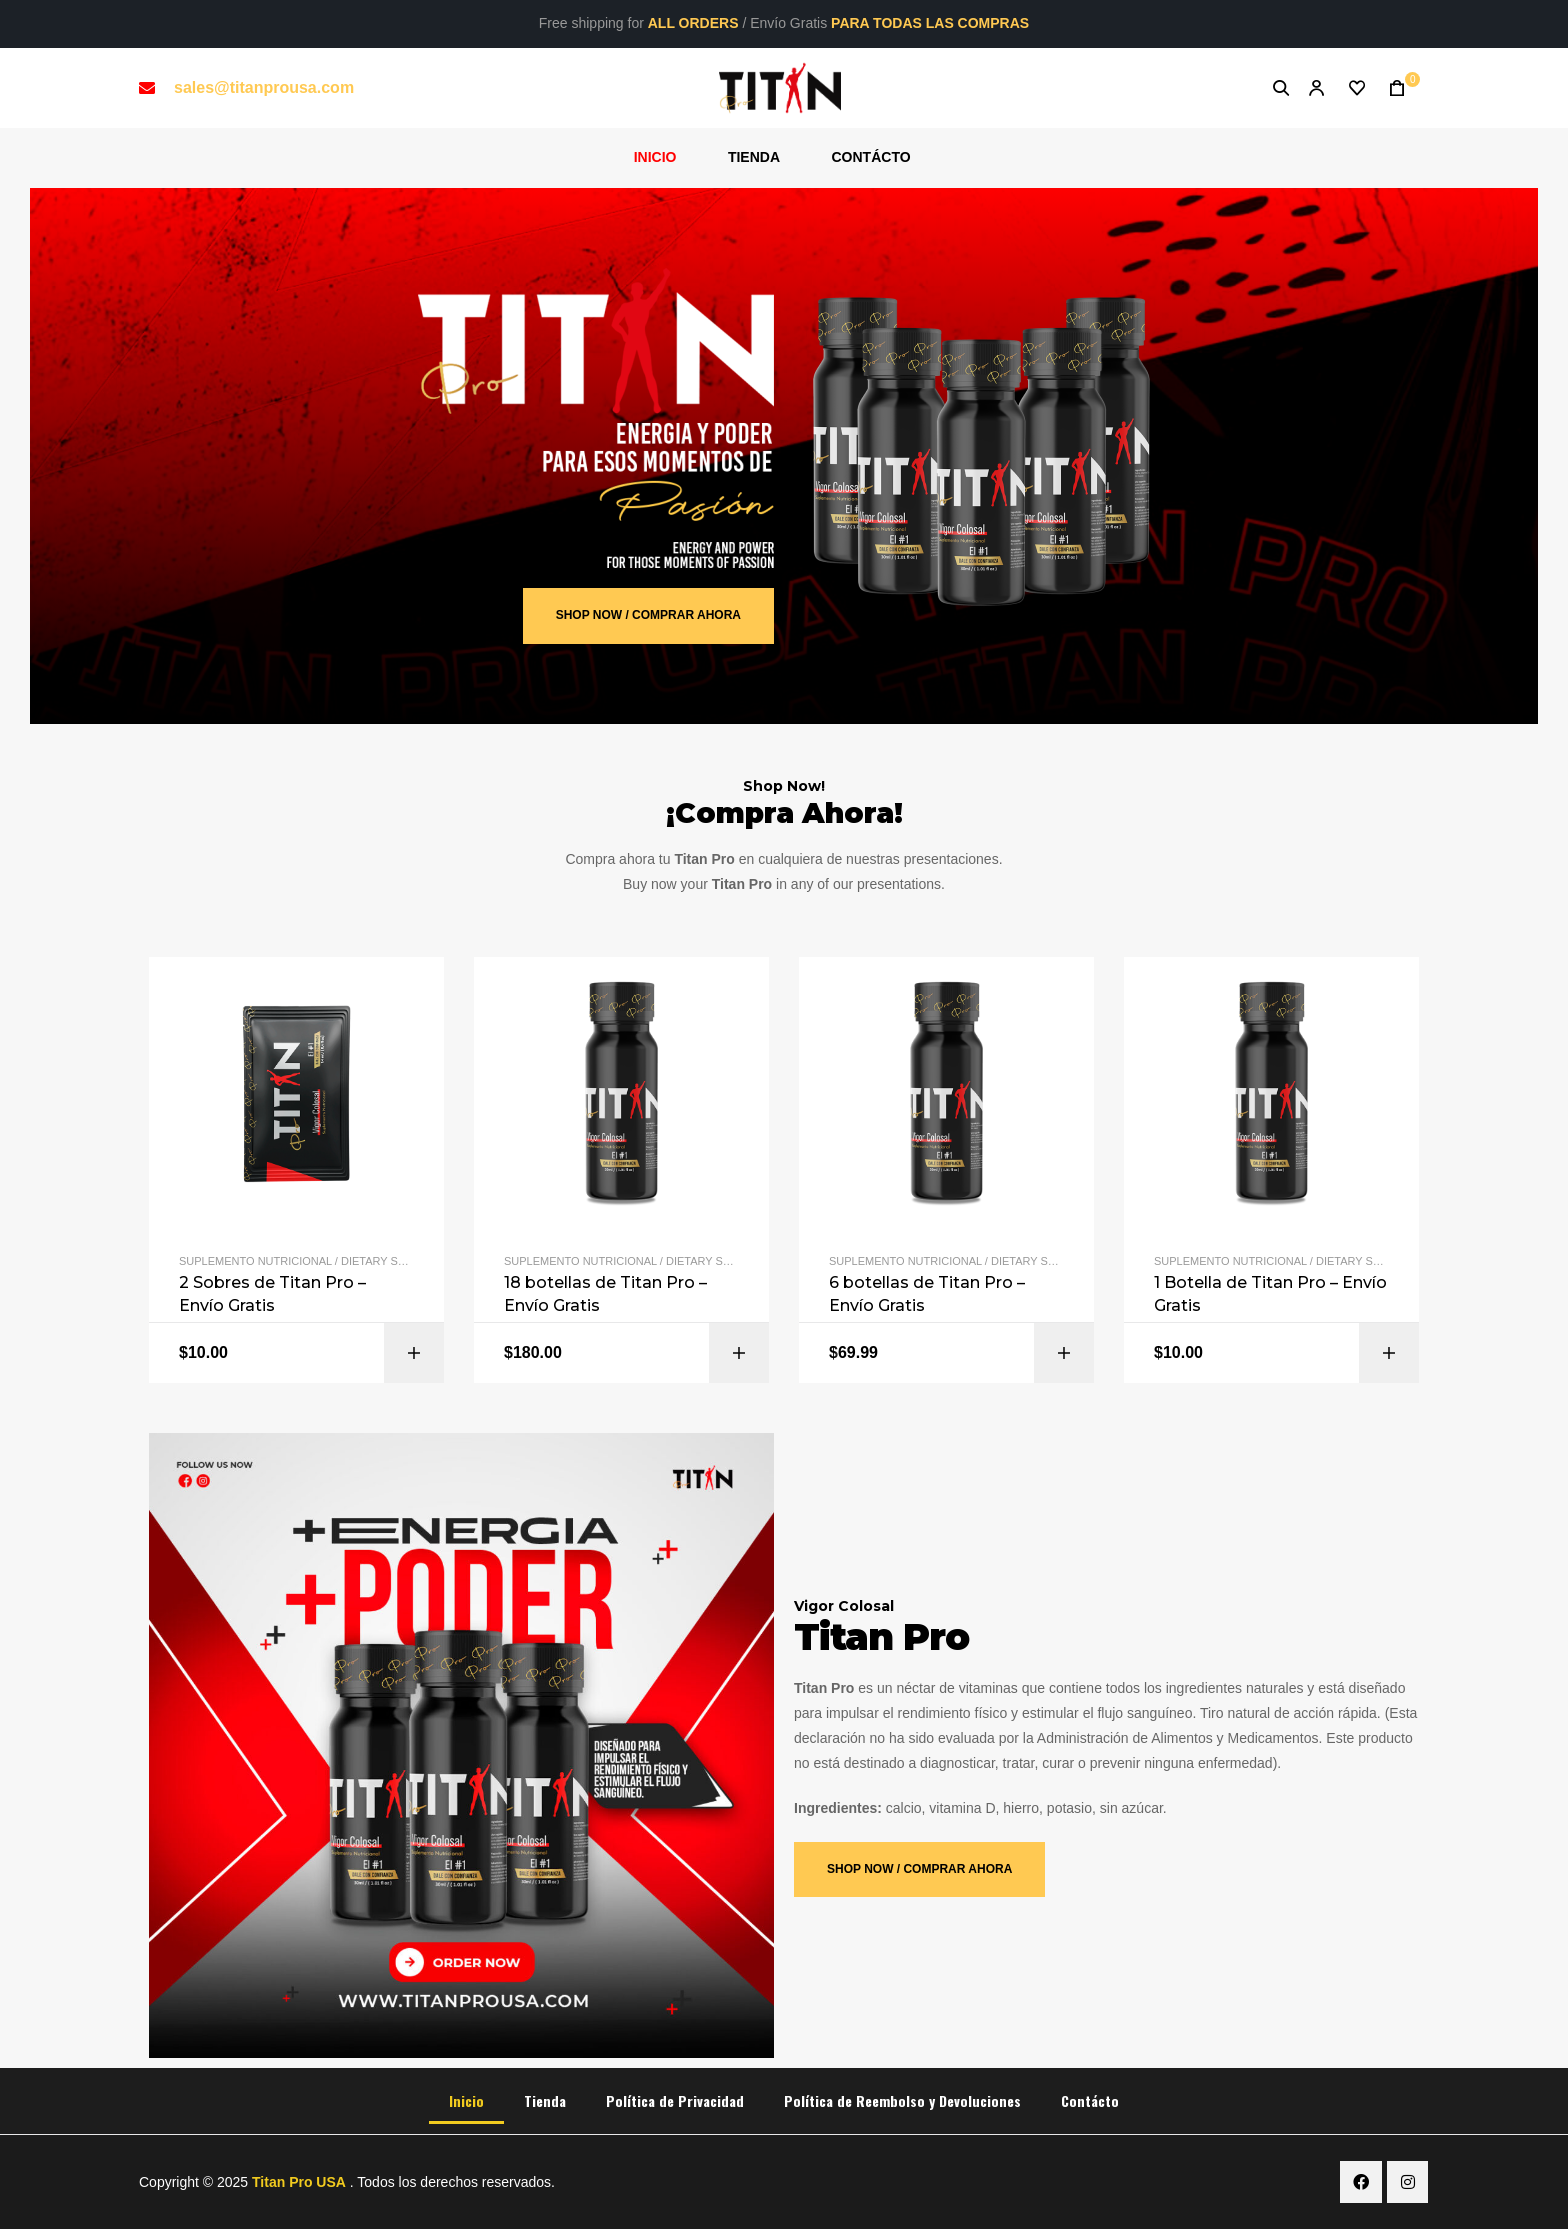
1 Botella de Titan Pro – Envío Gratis (1270, 1293)
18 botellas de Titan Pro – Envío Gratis (605, 1293)
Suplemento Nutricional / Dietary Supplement (322, 1261)
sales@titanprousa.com (264, 87)
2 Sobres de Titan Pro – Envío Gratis (272, 1293)
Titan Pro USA (299, 2182)
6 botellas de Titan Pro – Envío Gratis (927, 1293)
